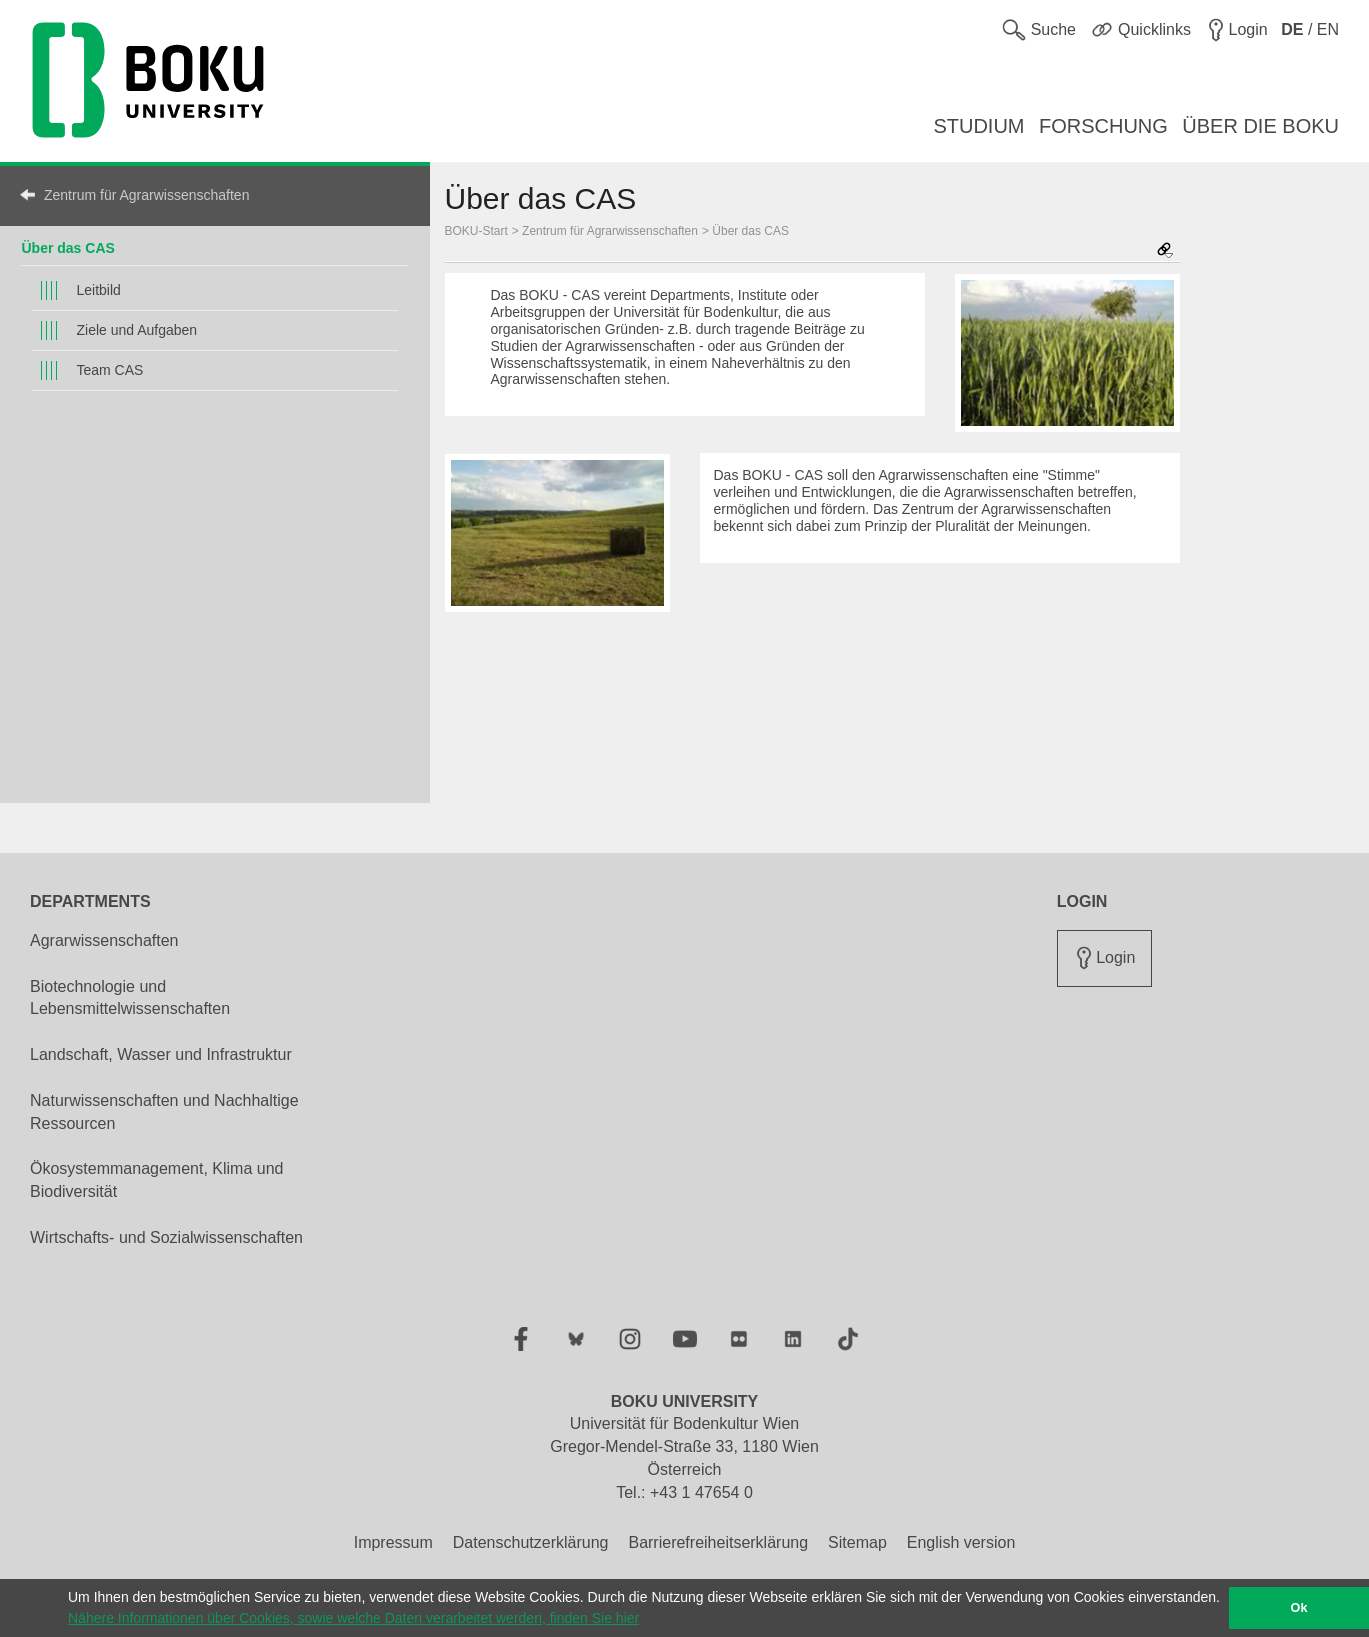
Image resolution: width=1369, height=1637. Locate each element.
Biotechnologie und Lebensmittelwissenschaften (130, 998)
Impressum (393, 1542)
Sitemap (857, 1542)
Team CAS (109, 370)
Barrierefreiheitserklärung (718, 1542)
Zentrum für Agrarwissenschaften (146, 195)
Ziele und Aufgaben (136, 330)
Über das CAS (67, 248)
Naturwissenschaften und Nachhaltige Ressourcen (164, 1112)
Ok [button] (1299, 1608)
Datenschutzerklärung (531, 1542)
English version (961, 1542)
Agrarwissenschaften (104, 940)
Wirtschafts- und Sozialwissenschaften (166, 1237)
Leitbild (98, 290)
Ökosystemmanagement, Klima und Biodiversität (156, 1180)
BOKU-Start (476, 231)
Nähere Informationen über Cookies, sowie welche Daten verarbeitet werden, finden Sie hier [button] (353, 1618)
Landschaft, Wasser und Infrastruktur (161, 1054)
